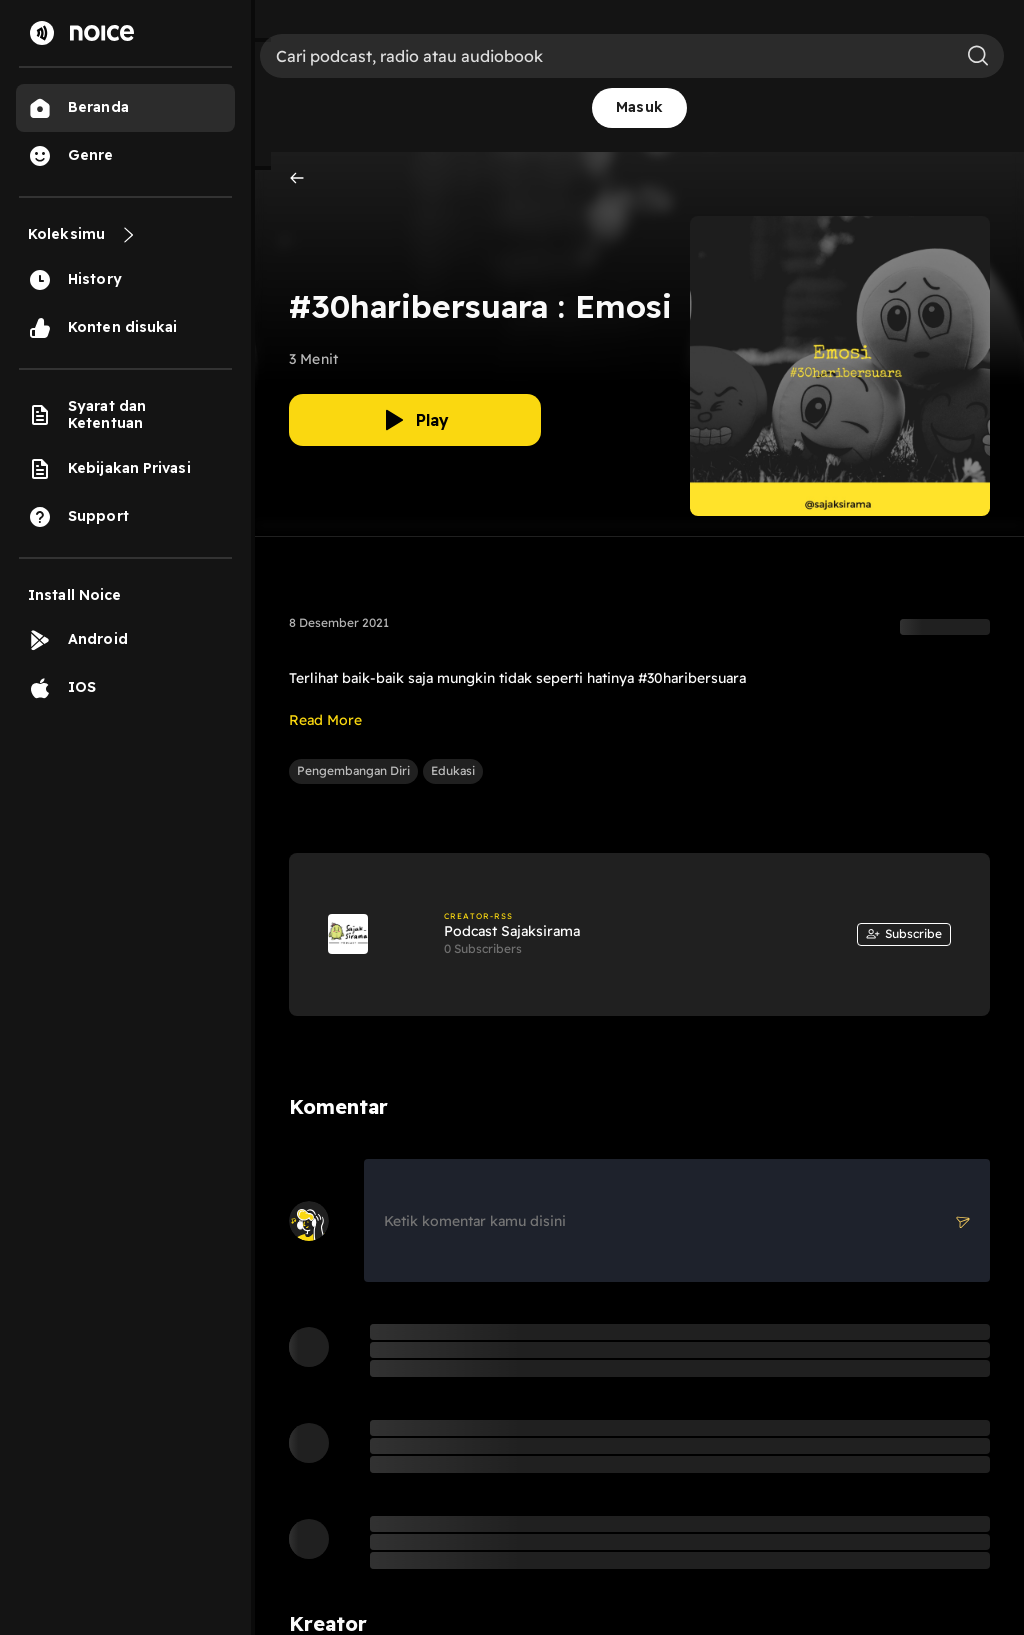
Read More (325, 720)
